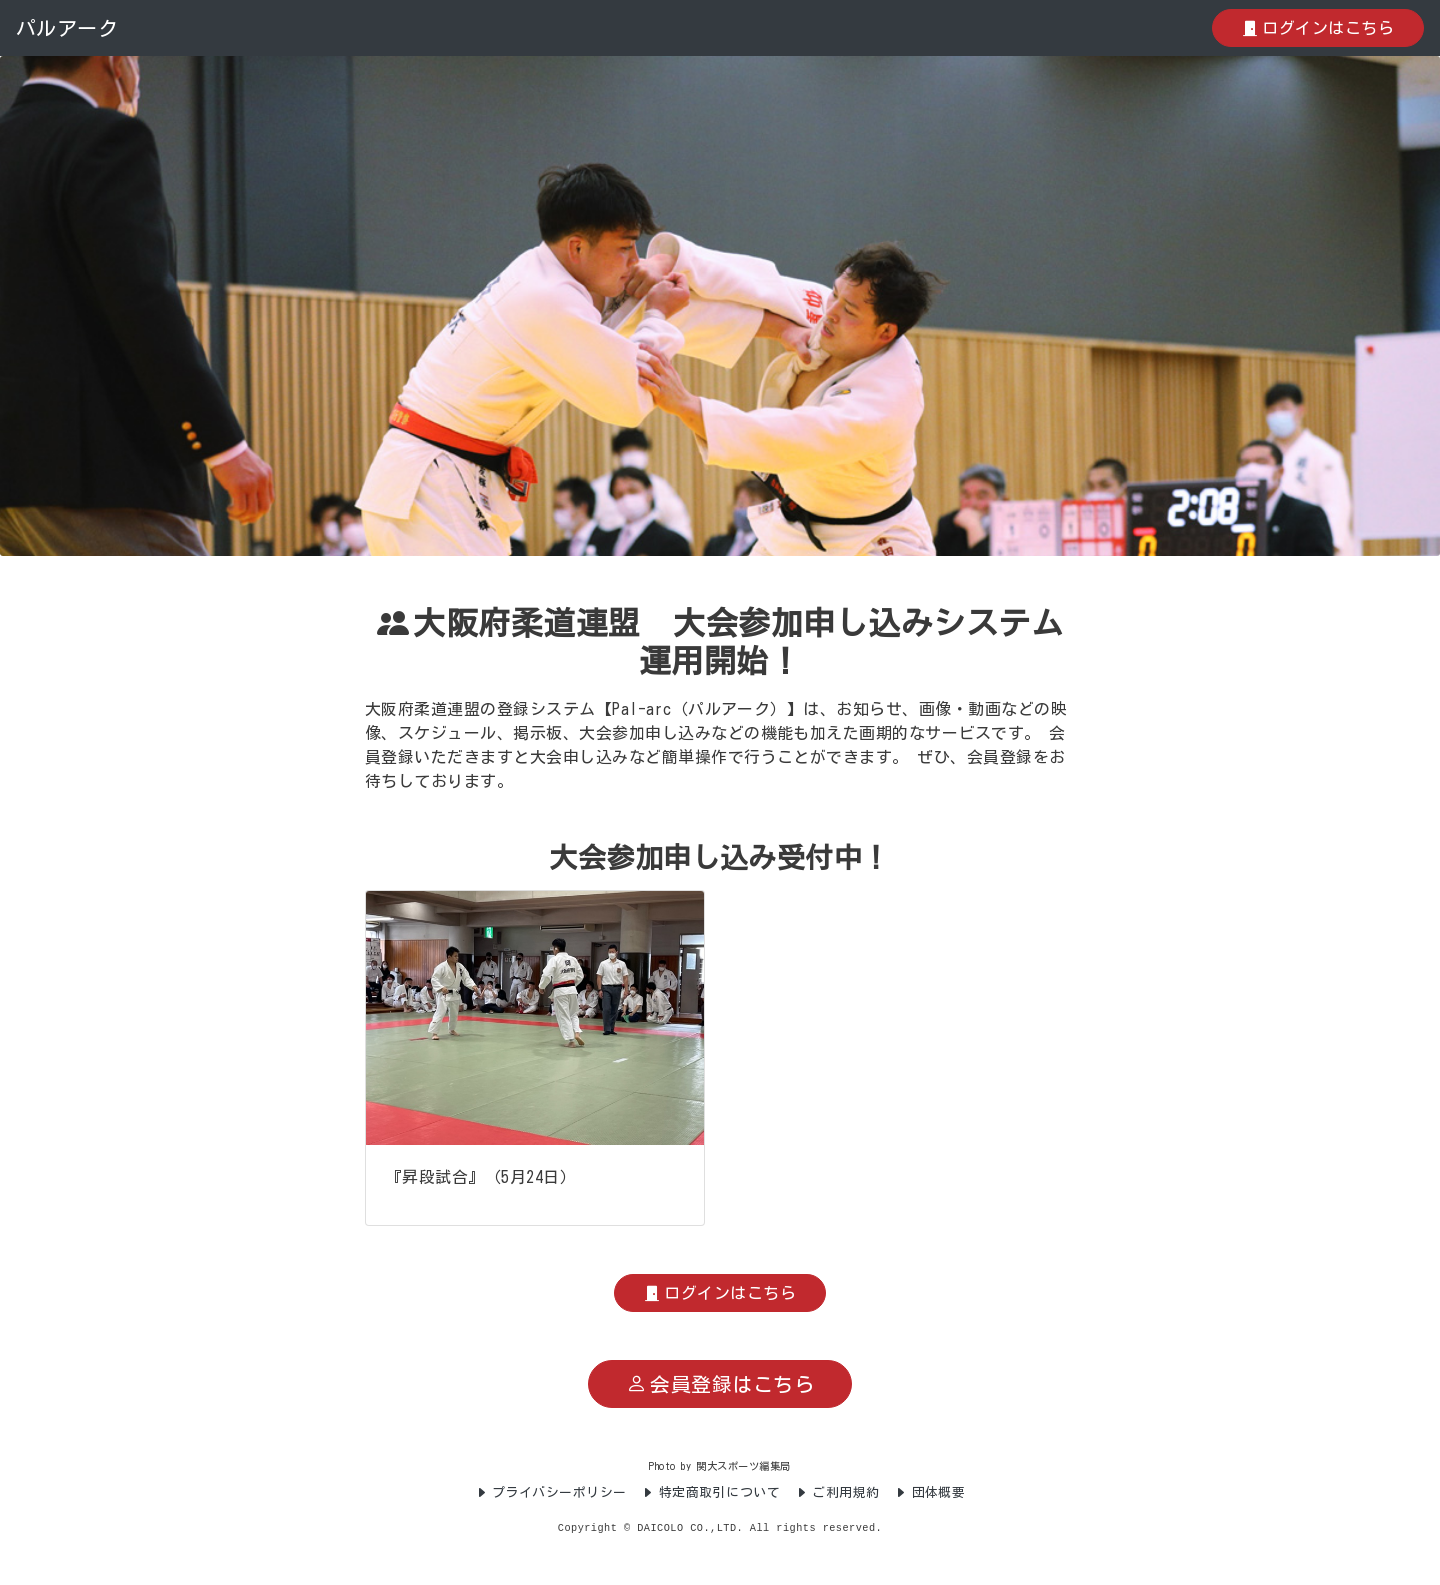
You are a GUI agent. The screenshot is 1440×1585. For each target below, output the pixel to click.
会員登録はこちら (720, 1384)
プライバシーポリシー (551, 1492)
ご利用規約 (837, 1492)
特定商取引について (710, 1492)
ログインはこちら (1318, 28)
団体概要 (929, 1492)
